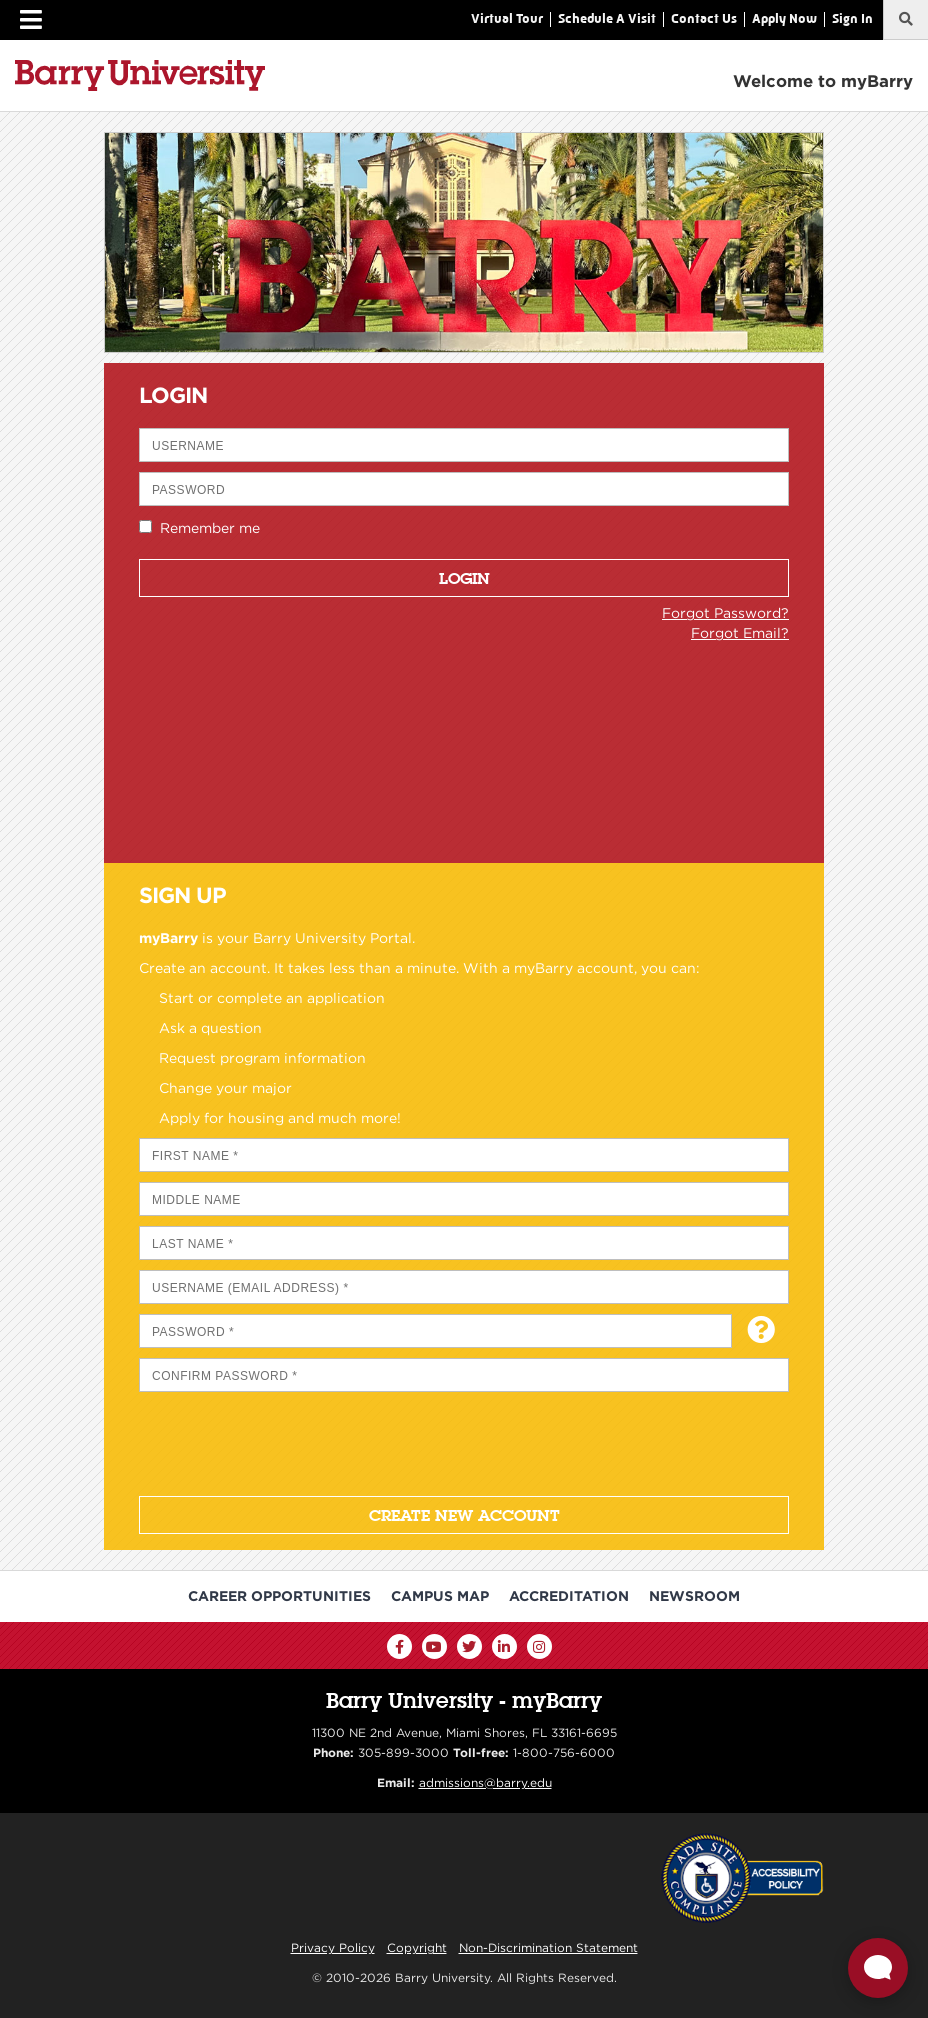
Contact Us (704, 18)
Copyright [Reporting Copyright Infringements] (417, 1947)
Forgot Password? (725, 613)
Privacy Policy (333, 1947)
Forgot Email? (740, 633)
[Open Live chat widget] (878, 1968)
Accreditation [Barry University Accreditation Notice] (569, 1596)
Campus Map (440, 1596)
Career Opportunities (279, 1596)
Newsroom (694, 1596)
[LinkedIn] (504, 1646)
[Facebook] (399, 1646)
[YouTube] (434, 1646)
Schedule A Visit (607, 18)
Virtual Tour (507, 18)
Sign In (852, 18)
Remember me (206, 528)
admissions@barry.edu (485, 1782)
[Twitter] (469, 1646)
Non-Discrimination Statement (548, 1947)
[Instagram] (539, 1646)
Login (464, 578)
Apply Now (784, 18)
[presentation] (291, 1441)
